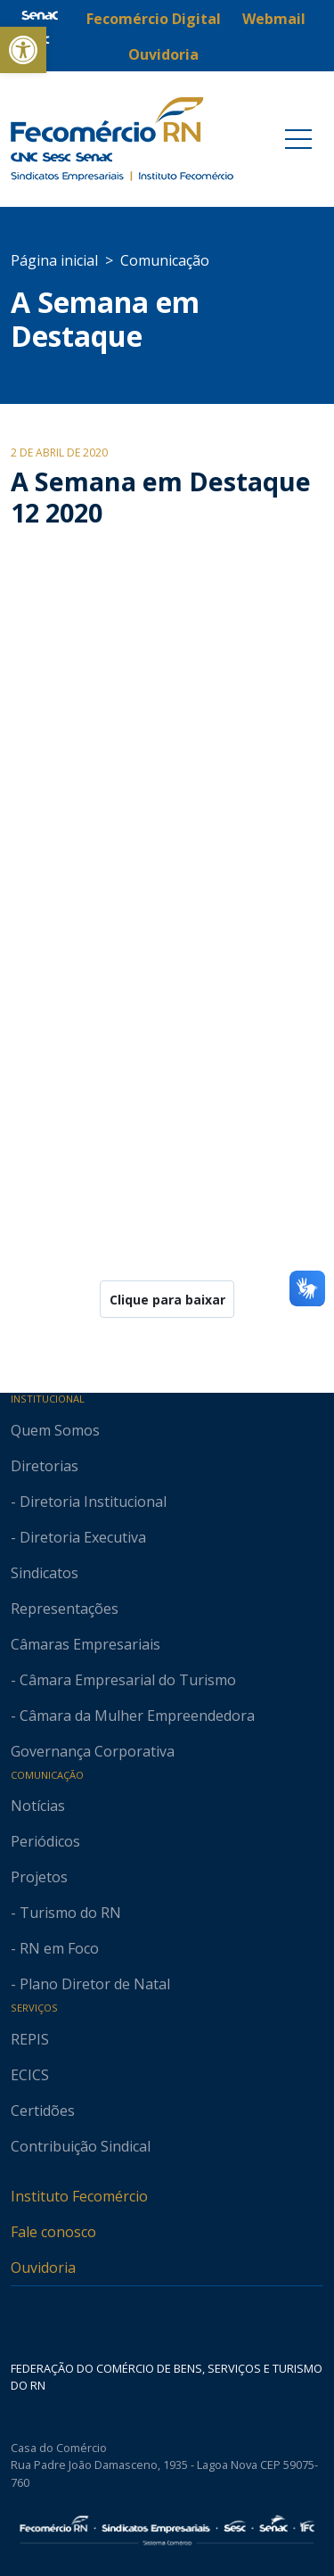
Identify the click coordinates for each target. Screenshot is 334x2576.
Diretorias (44, 1466)
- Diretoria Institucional (89, 1501)
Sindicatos (44, 1573)
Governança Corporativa (93, 1751)
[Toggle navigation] (298, 139)
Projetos (39, 1877)
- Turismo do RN (66, 1912)
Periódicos (45, 1841)
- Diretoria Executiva (78, 1537)
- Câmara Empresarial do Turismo (123, 1680)
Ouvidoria (43, 2267)
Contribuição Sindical (81, 2146)
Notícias (38, 1805)
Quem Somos (55, 1430)
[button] (23, 50)
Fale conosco (53, 2232)
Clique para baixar (167, 1299)
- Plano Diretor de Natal (90, 1984)
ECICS (30, 2075)
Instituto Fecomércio (79, 2196)
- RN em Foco (55, 1948)
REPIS (30, 2039)
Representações (64, 1608)
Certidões (43, 2110)
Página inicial (54, 260)
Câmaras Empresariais (85, 1644)
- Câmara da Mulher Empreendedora (133, 1715)
